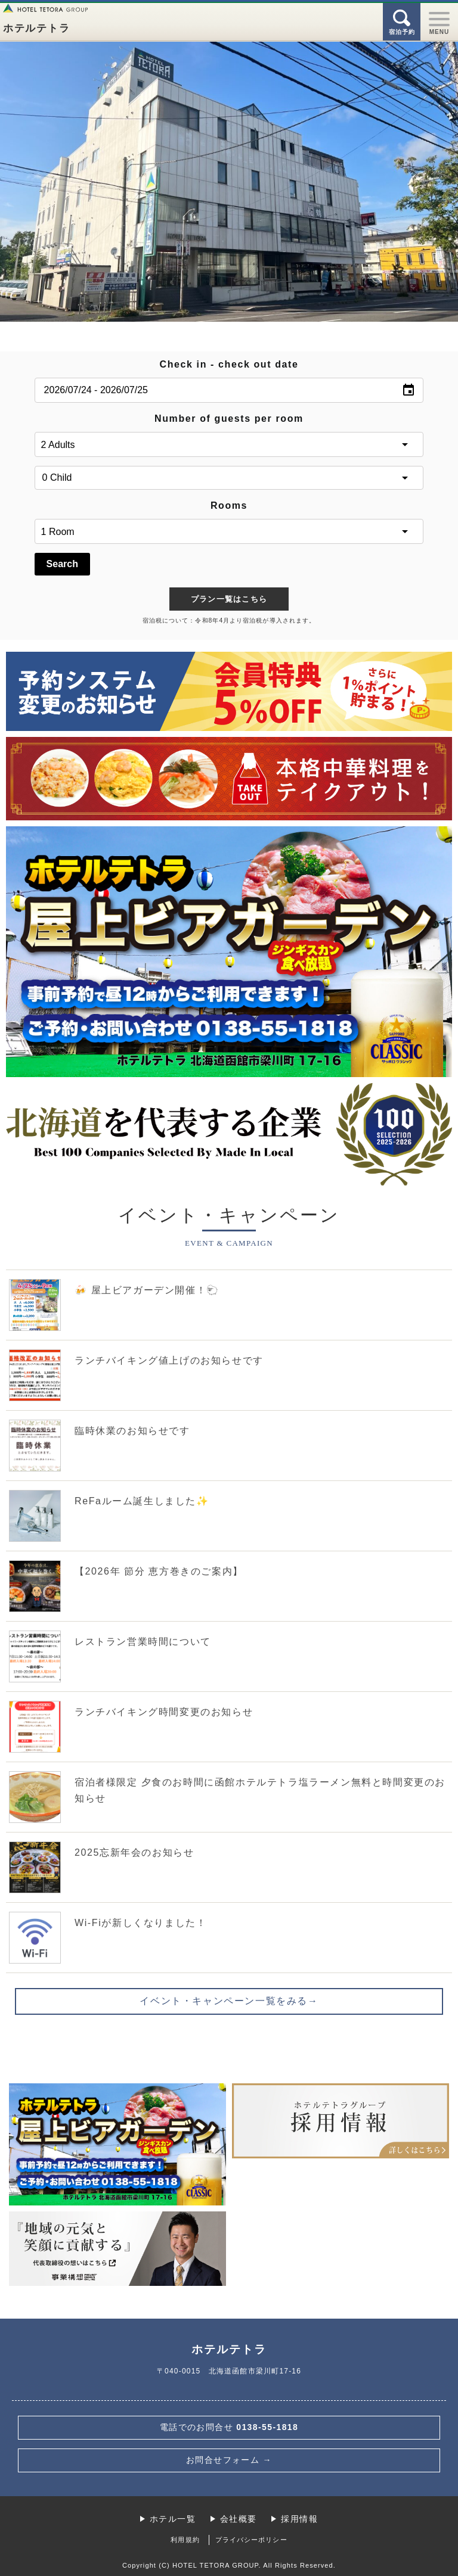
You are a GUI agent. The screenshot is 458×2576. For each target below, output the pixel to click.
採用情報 (299, 2519)
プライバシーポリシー (251, 2539)
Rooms (229, 505)
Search (62, 564)
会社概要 (238, 2519)
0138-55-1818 (229, 2427)
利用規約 (185, 2539)
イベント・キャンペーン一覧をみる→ (229, 2001)
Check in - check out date (229, 364)
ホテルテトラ (36, 28)
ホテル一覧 (173, 2519)
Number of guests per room (229, 418)
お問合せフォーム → (229, 2460)
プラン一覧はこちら (229, 599)
